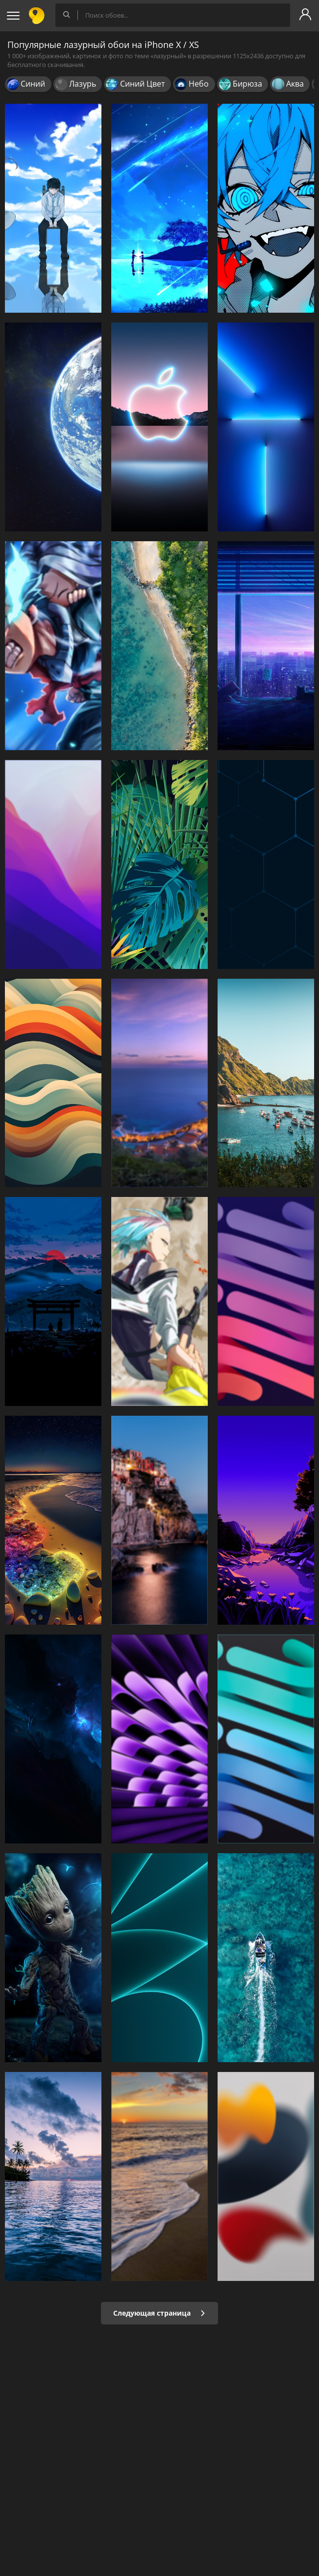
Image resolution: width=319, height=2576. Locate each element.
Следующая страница (159, 2313)
